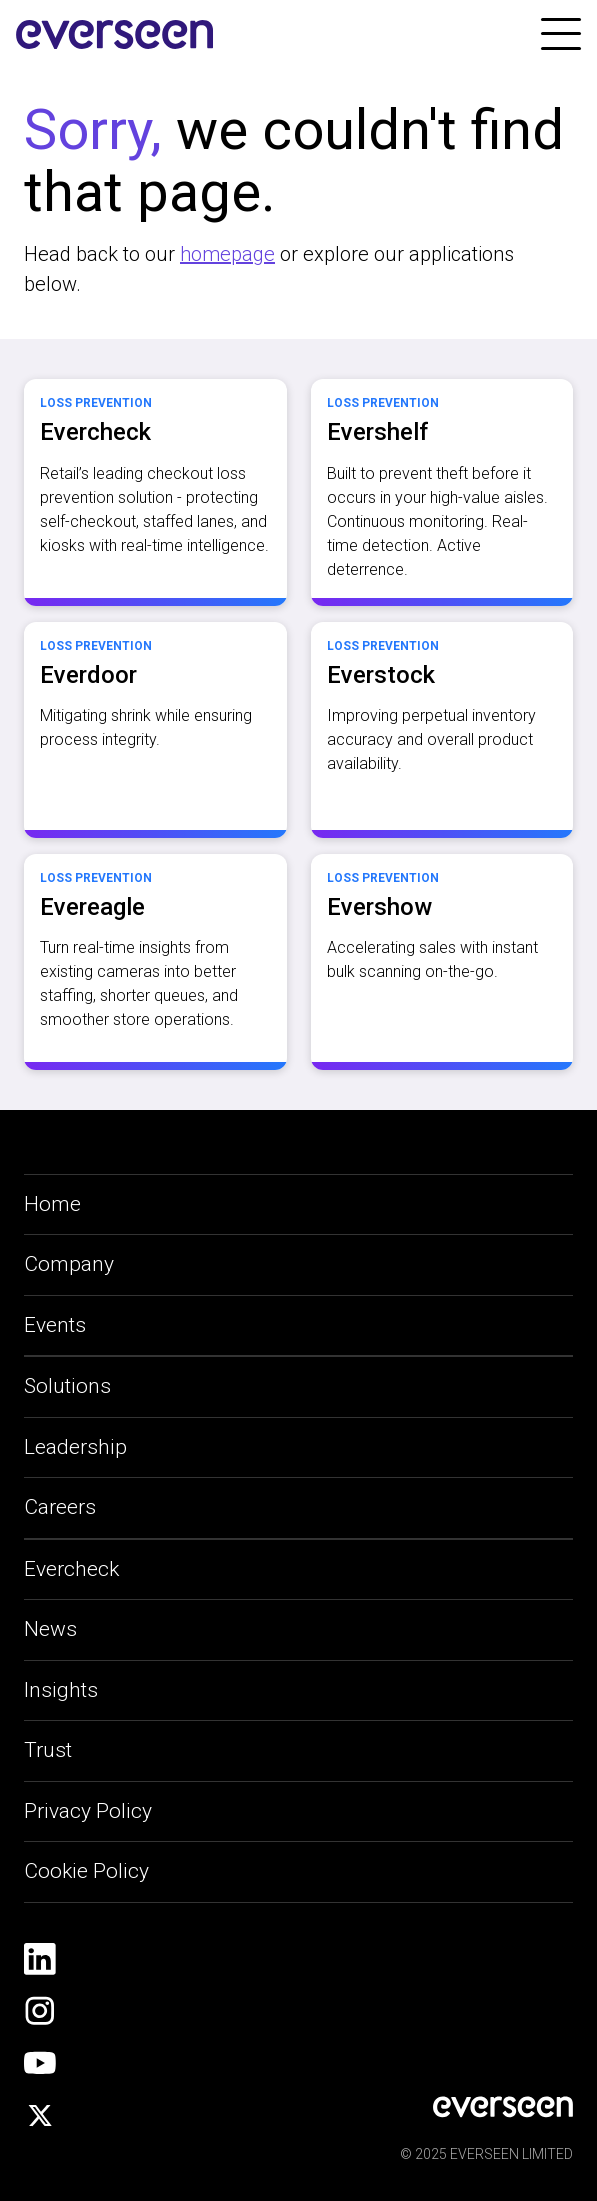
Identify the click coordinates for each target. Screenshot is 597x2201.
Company (69, 1264)
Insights (61, 1690)
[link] (561, 34)
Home (52, 1204)
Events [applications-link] (55, 1325)
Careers (60, 1507)
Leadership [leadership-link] (75, 1447)
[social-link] (40, 1959)
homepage (227, 254)
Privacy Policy (88, 1811)
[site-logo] (115, 35)
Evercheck (71, 1569)
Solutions (67, 1386)
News (50, 1629)
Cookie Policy (86, 1871)
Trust (48, 1750)
